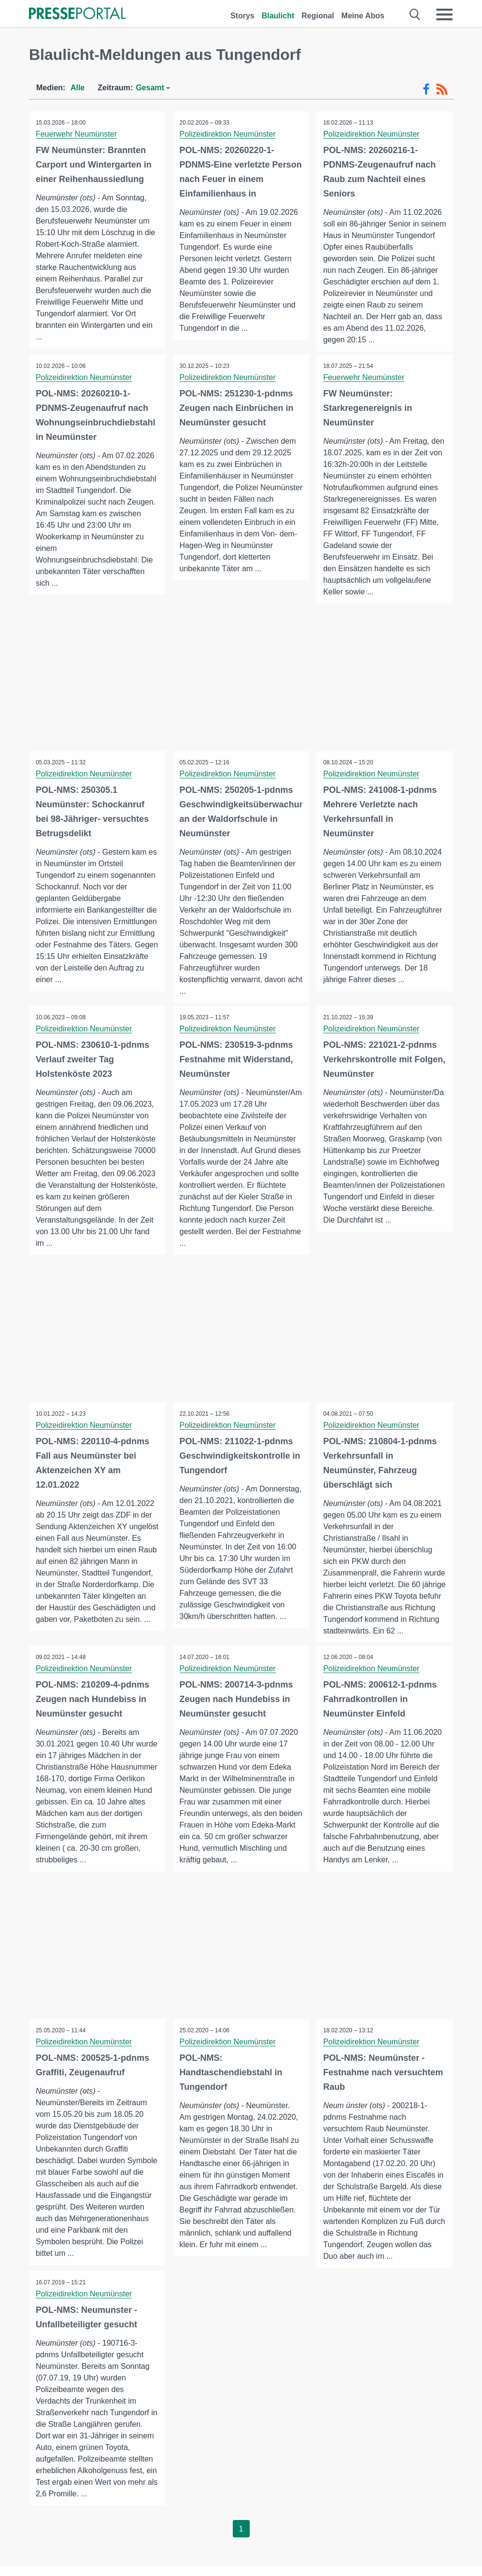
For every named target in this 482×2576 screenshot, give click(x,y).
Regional (317, 16)
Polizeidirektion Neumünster (228, 134)
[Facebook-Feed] (426, 89)
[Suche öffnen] (415, 14)
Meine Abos (362, 16)
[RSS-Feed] (442, 89)
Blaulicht (278, 16)
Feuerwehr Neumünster (76, 134)
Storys (242, 16)
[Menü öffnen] (444, 14)
